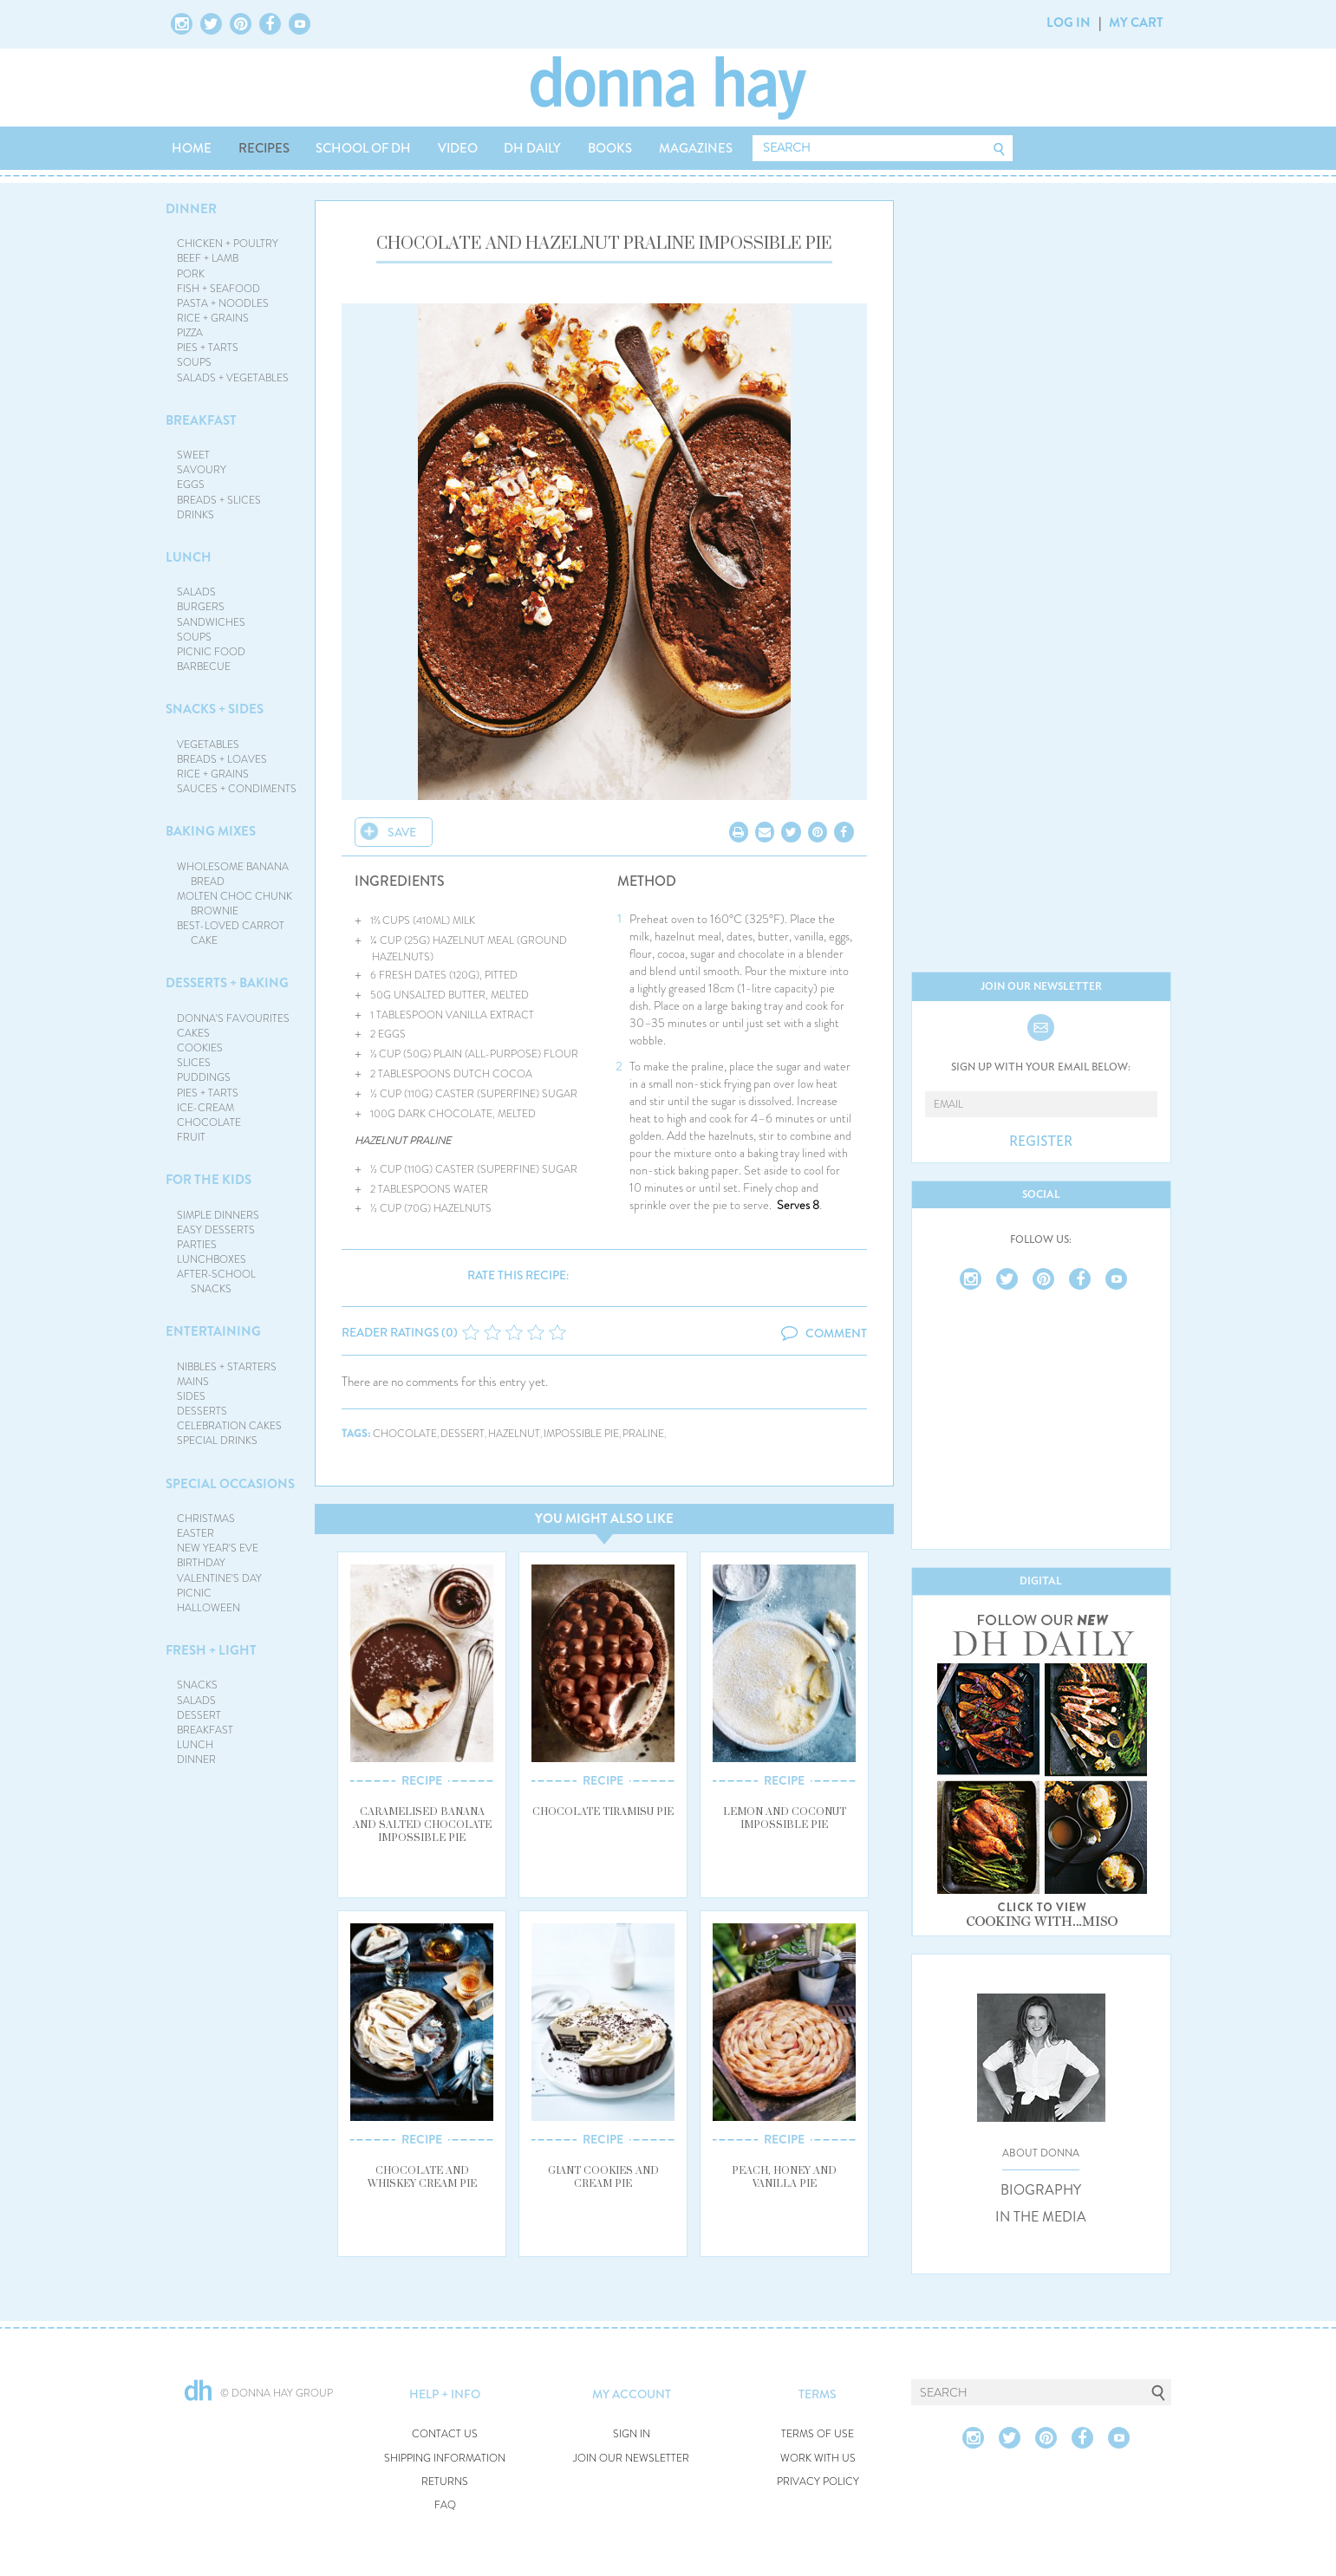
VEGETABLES (208, 744)
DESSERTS (202, 1411)
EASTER (195, 1533)
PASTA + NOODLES (223, 303)
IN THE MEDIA (1040, 2217)
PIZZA (190, 333)
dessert (462, 1434)
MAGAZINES (696, 148)
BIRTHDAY (201, 1563)
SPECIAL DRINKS (217, 1440)
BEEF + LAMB (207, 258)
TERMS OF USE (817, 2434)
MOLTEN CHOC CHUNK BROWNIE (234, 903)
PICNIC (194, 1593)
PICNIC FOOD (211, 652)
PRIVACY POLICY (818, 2482)
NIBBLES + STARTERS (227, 1367)
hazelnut (514, 1434)
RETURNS (444, 2482)
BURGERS (201, 607)
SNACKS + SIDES (215, 709)
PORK (191, 274)
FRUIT (191, 1137)
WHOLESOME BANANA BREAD (233, 874)
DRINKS (195, 515)
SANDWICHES (211, 622)
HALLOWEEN (208, 1608)
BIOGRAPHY (1040, 2190)
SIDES (191, 1396)
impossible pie (581, 1434)
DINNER (191, 208)
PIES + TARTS (207, 347)
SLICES (194, 1062)
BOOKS (610, 148)
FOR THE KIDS (208, 1179)
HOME (192, 148)
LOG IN (1068, 22)
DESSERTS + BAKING (227, 982)
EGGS (191, 484)
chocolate (405, 1434)
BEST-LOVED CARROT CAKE (230, 933)
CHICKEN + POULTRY (227, 243)
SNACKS (197, 1685)
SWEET (193, 455)
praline (643, 1434)
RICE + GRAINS (213, 318)
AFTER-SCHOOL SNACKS (216, 1281)
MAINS (193, 1381)
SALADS (196, 592)
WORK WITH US (818, 2458)
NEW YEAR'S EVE (217, 1548)
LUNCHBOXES (211, 1259)
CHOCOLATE (209, 1122)
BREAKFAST (201, 420)
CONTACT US (445, 2434)
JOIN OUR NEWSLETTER (631, 2458)
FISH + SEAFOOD (218, 288)
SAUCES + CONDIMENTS (237, 789)
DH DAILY (532, 148)
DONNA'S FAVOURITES (233, 1018)
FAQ (445, 2505)
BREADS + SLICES (219, 500)
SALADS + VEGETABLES (233, 378)
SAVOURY (201, 470)
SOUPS (194, 362)
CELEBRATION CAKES (229, 1426)
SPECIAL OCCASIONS (230, 1483)
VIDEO (458, 148)
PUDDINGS (204, 1077)
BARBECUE (204, 666)
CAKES (193, 1033)
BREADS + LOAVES (222, 759)
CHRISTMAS (206, 1518)
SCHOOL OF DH (363, 148)
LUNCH (189, 557)
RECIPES (264, 148)
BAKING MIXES (211, 831)
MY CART (1136, 22)
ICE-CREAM (205, 1108)
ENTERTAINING (213, 1331)
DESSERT (199, 1715)
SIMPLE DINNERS (218, 1215)
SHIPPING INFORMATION (444, 2458)
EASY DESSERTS (216, 1230)
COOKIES (200, 1048)
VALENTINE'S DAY (219, 1578)
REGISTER (1040, 1141)
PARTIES (197, 1244)
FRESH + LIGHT (211, 1650)
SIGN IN (631, 2434)
